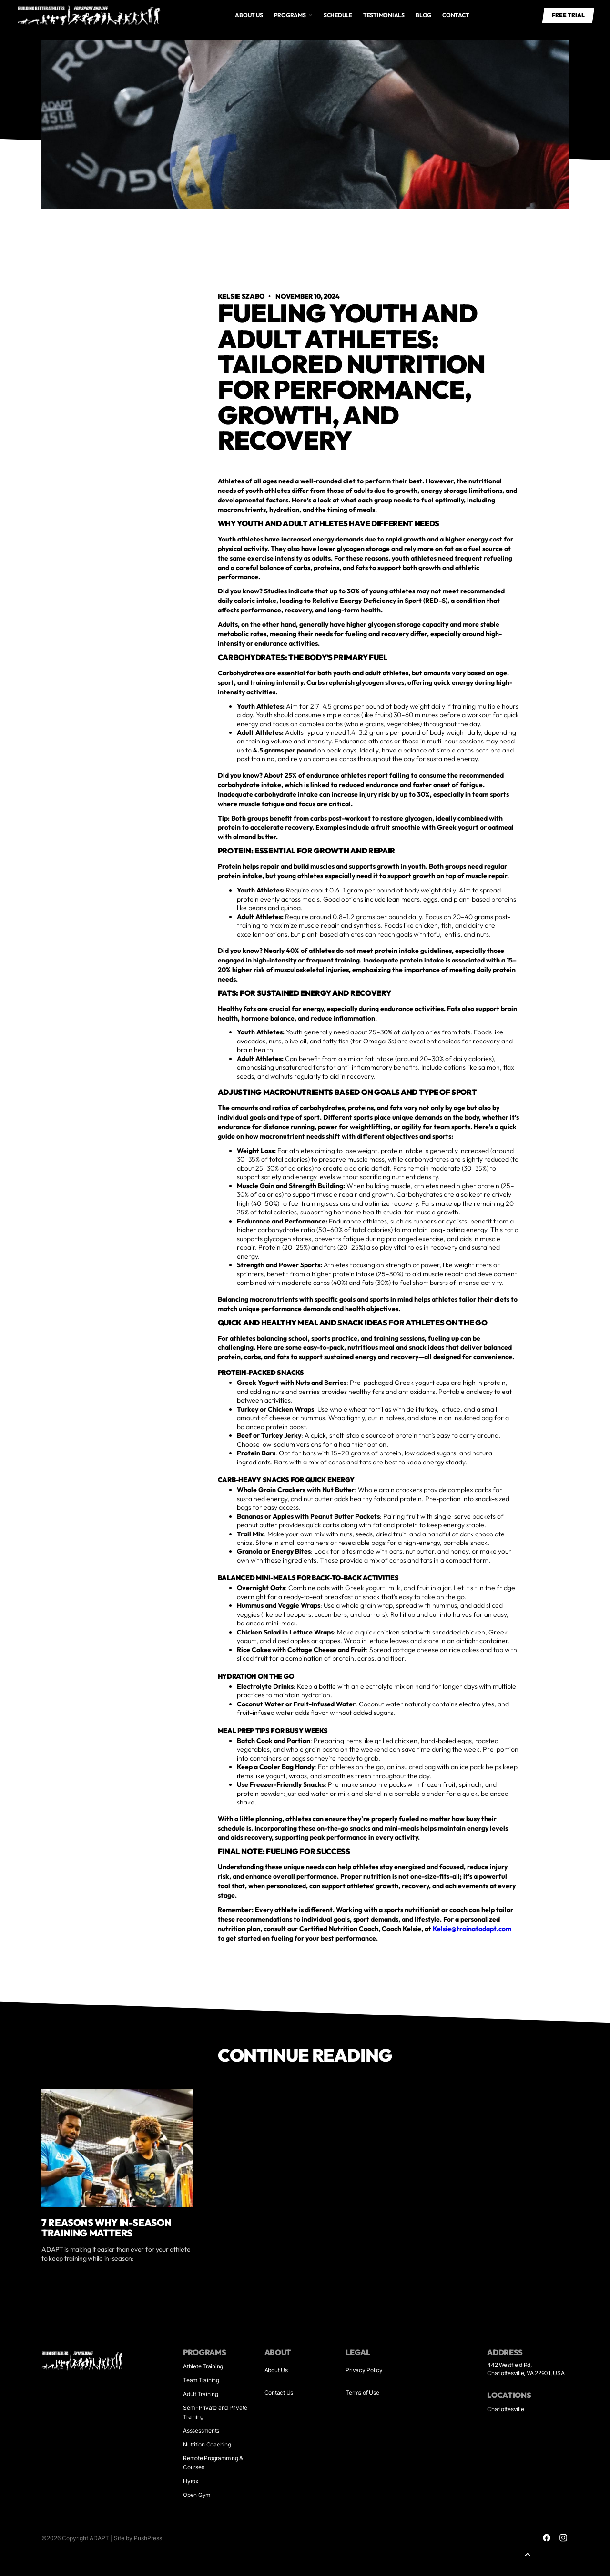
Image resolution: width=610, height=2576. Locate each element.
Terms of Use (362, 2392)
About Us (276, 2370)
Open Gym (196, 2494)
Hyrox (190, 2481)
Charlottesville (505, 2409)
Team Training (201, 2380)
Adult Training (200, 2393)
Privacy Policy (364, 2370)
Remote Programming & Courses (213, 2462)
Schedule (338, 15)
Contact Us (279, 2392)
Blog (423, 15)
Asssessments (201, 2430)
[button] (293, 15)
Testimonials (384, 15)
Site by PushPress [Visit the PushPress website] (138, 2538)
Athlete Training (203, 2366)
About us (249, 15)
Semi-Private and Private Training (215, 2412)
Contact (455, 15)
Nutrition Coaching (207, 2444)
